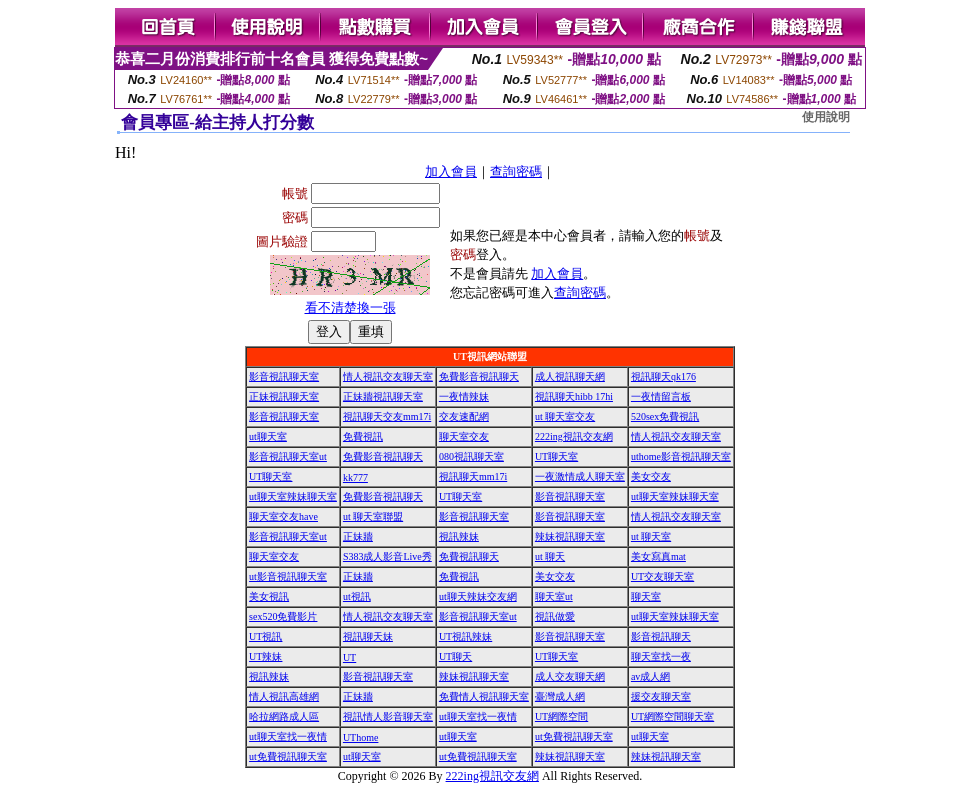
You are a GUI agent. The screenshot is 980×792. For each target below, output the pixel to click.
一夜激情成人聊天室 (580, 476)
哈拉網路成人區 (284, 716)
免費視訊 (363, 436)
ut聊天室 (268, 436)
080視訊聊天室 (471, 456)
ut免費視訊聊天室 (574, 736)
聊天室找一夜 (661, 656)
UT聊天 (455, 656)
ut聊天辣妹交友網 (478, 596)
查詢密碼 (516, 171)
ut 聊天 (550, 556)
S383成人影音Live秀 (387, 556)
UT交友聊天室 (662, 576)
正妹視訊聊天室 (284, 396)
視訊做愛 (555, 616)
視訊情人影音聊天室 (388, 716)
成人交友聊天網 (570, 676)
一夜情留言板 (661, 396)
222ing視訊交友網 (574, 436)
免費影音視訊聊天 (479, 376)
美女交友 (651, 476)
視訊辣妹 (459, 536)
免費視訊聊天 (469, 556)
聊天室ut (554, 596)
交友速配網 (464, 416)
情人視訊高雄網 (284, 696)
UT (349, 657)
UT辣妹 (265, 656)
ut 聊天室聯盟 (373, 516)
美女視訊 (269, 596)
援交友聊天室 (661, 696)
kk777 (355, 477)
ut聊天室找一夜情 (478, 716)
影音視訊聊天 (661, 636)
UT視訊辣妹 (465, 636)
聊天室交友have (283, 516)
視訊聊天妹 (368, 636)
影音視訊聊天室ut (288, 456)
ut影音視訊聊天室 (288, 576)
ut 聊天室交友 (565, 416)
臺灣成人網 (560, 696)
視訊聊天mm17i (473, 476)
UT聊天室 (556, 456)
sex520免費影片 (283, 616)
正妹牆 (358, 536)
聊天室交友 (464, 436)
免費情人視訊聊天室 (484, 696)
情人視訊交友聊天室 (388, 376)
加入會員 (451, 171)
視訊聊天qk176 (663, 376)
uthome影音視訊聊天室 (681, 456)
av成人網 (650, 676)
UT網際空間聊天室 (672, 716)
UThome (361, 737)
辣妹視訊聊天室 (570, 536)
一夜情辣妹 (464, 396)
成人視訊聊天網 (570, 376)
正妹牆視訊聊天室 (383, 396)
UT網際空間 (561, 716)
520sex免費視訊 (665, 416)
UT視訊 (265, 636)
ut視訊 (357, 596)
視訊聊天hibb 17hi (574, 396)
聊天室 (646, 596)
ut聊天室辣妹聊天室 (293, 496)
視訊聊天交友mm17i (387, 416)
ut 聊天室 (651, 536)
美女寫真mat (658, 556)
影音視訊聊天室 (284, 376)
